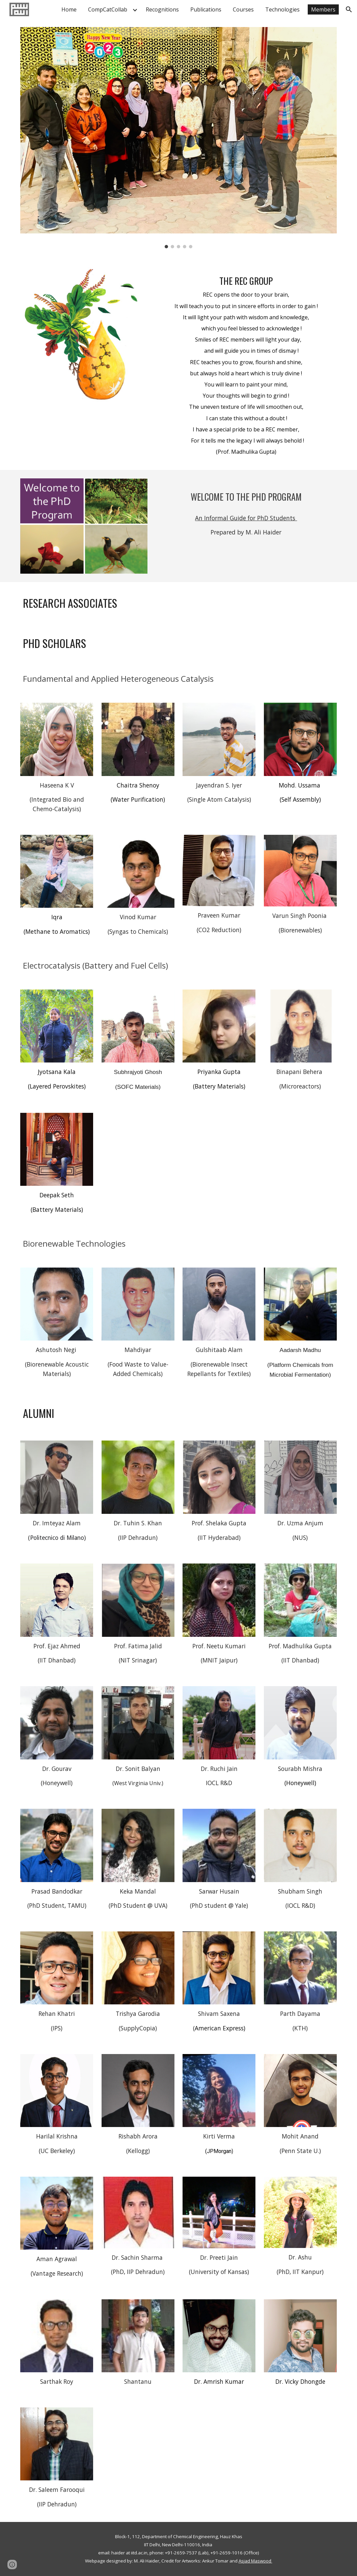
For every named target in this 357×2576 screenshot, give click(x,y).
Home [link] (69, 9)
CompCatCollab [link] (107, 9)
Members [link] (323, 9)
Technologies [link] (282, 9)
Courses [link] (243, 9)
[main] (246, 363)
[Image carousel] (178, 137)
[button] (349, 9)
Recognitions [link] (162, 9)
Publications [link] (205, 9)
